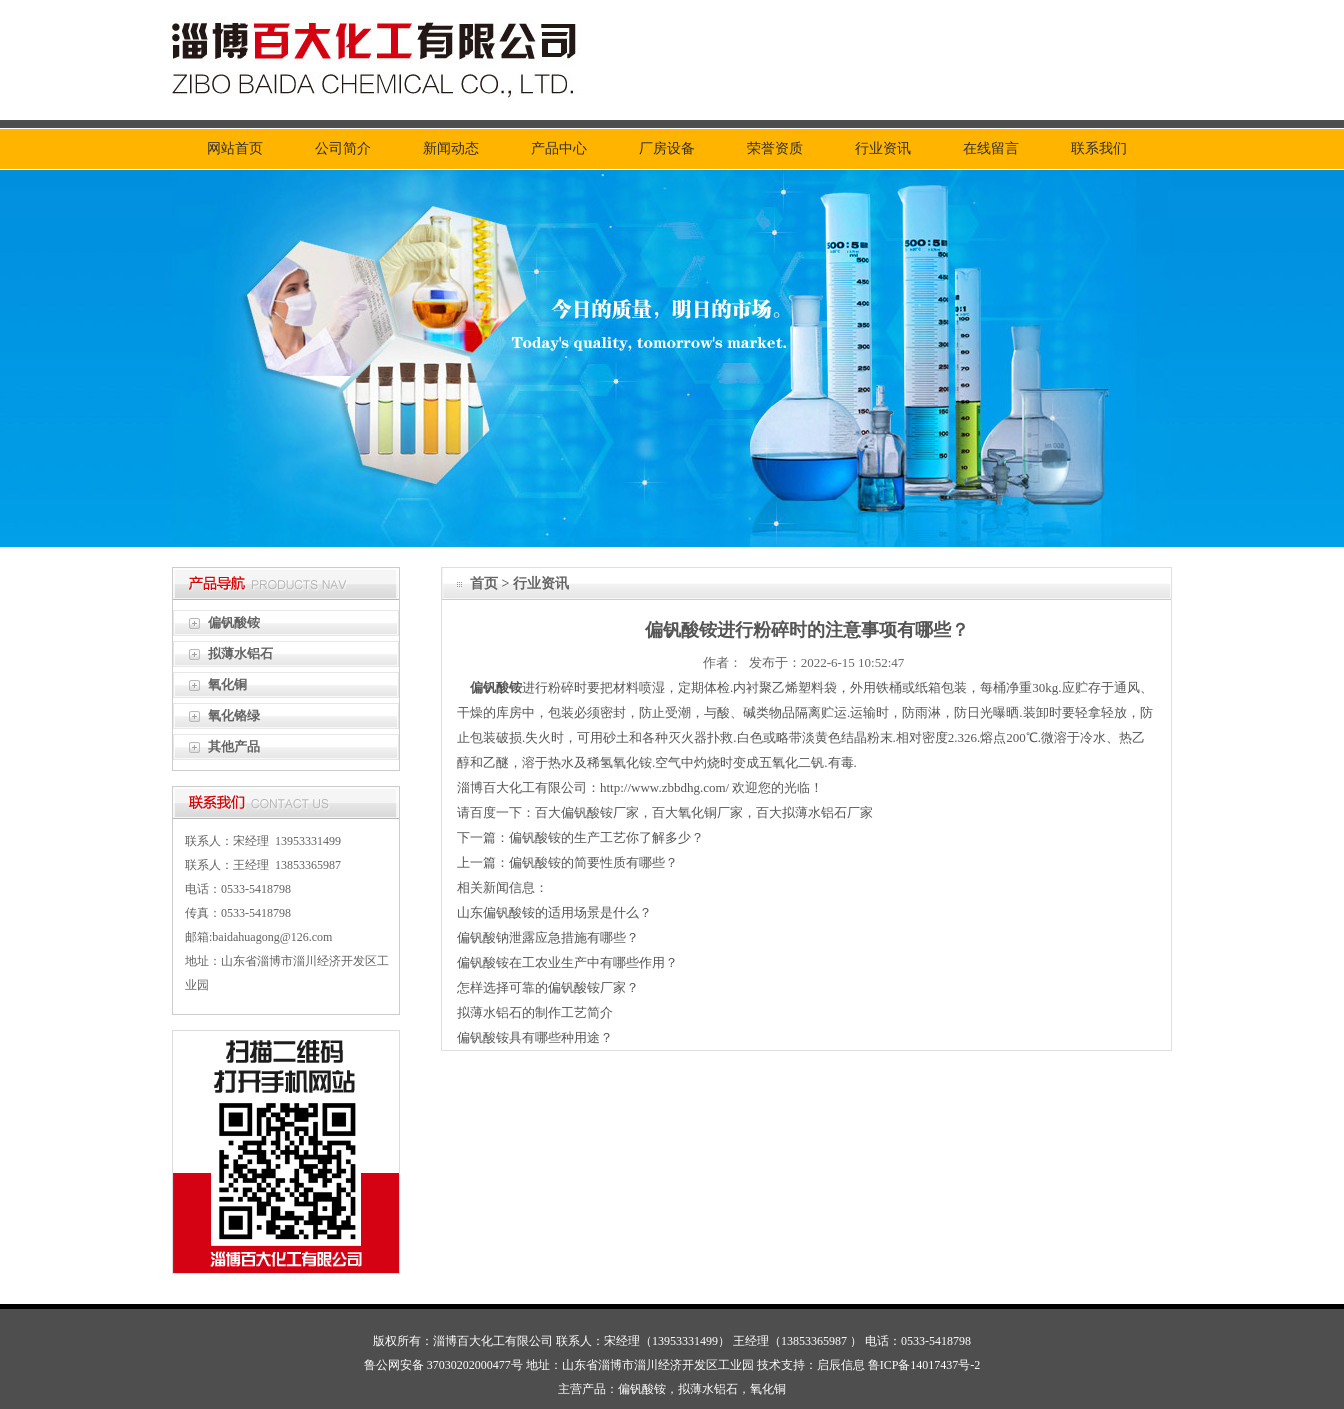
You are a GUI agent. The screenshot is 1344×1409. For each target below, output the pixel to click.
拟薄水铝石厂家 (827, 812)
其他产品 (234, 746)
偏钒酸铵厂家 (600, 812)
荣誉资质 (775, 148)
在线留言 (991, 148)
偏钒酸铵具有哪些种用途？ (535, 1037)
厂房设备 (667, 148)
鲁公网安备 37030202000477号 (443, 1365)
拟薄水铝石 (240, 653)
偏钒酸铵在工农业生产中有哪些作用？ (567, 962)
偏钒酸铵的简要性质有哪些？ (593, 862)
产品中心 (559, 148)
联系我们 (1099, 148)
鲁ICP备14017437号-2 (924, 1365)
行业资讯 (883, 148)
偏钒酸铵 (234, 622)
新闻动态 (451, 148)
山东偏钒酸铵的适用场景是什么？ (554, 912)
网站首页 (235, 148)
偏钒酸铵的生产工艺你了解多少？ (606, 837)
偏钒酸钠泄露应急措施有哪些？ (548, 937)
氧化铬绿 (234, 715)
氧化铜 (227, 684)
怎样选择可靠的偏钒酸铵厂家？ (548, 987)
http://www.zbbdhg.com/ (664, 787)
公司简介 (343, 148)
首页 (484, 583)
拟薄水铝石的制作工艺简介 (535, 1012)
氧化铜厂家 (710, 812)
